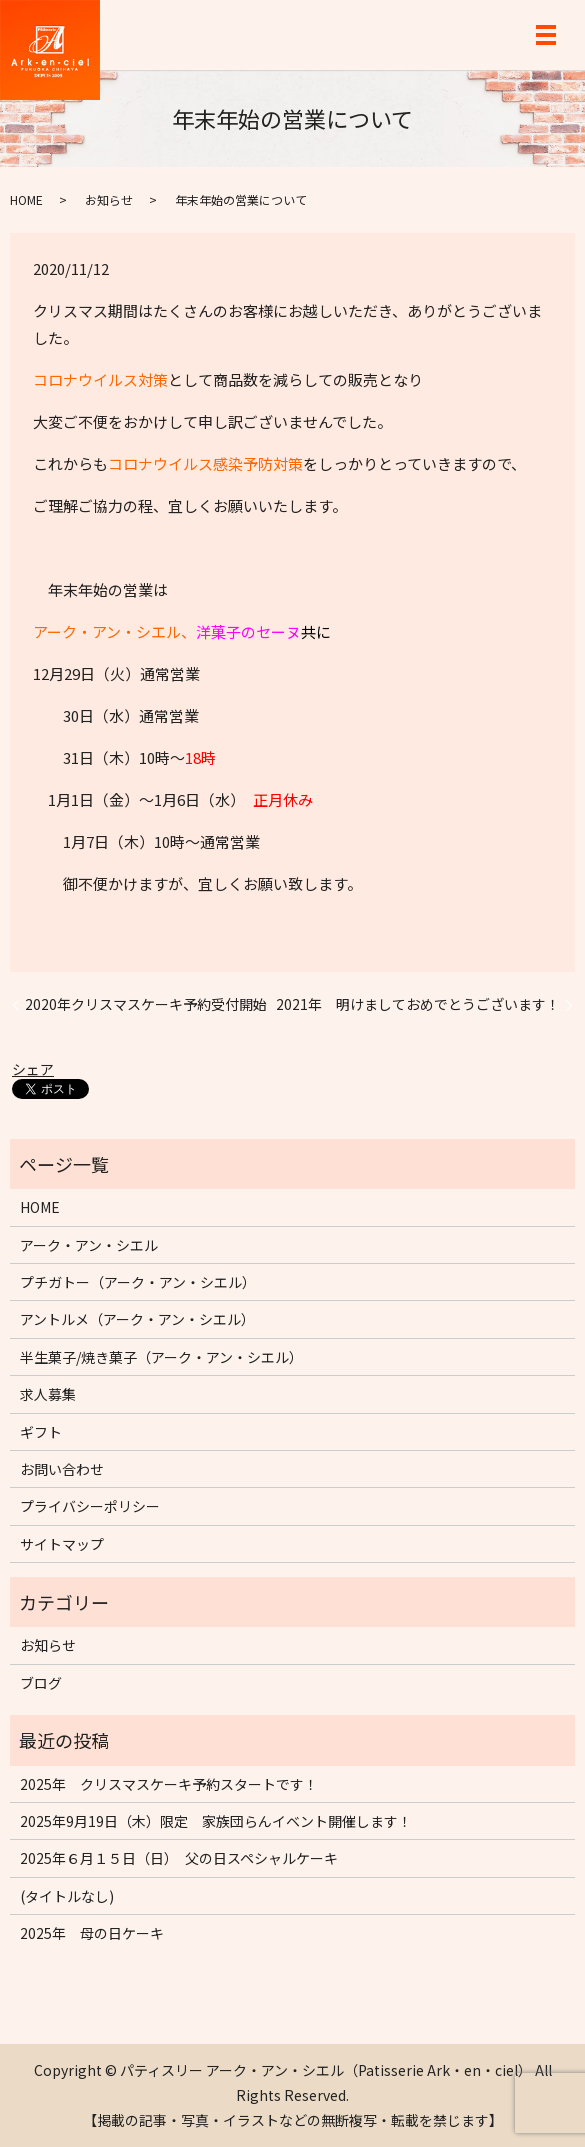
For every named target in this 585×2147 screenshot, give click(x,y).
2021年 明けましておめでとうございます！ (418, 1004)
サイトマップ (62, 1544)
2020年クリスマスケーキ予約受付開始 (146, 1004)
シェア (33, 1069)
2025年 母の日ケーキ (92, 1933)
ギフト (41, 1432)
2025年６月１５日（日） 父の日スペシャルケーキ (179, 1858)
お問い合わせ (62, 1469)
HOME (26, 199)
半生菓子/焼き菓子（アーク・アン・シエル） (161, 1357)
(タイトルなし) (67, 1896)
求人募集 (48, 1394)
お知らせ (109, 199)
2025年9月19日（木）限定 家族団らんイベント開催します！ (216, 1821)
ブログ (41, 1683)
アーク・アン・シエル (89, 1245)
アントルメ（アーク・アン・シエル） (137, 1319)
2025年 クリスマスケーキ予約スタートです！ (169, 1784)
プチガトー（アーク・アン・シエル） (138, 1282)
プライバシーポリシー (90, 1506)
